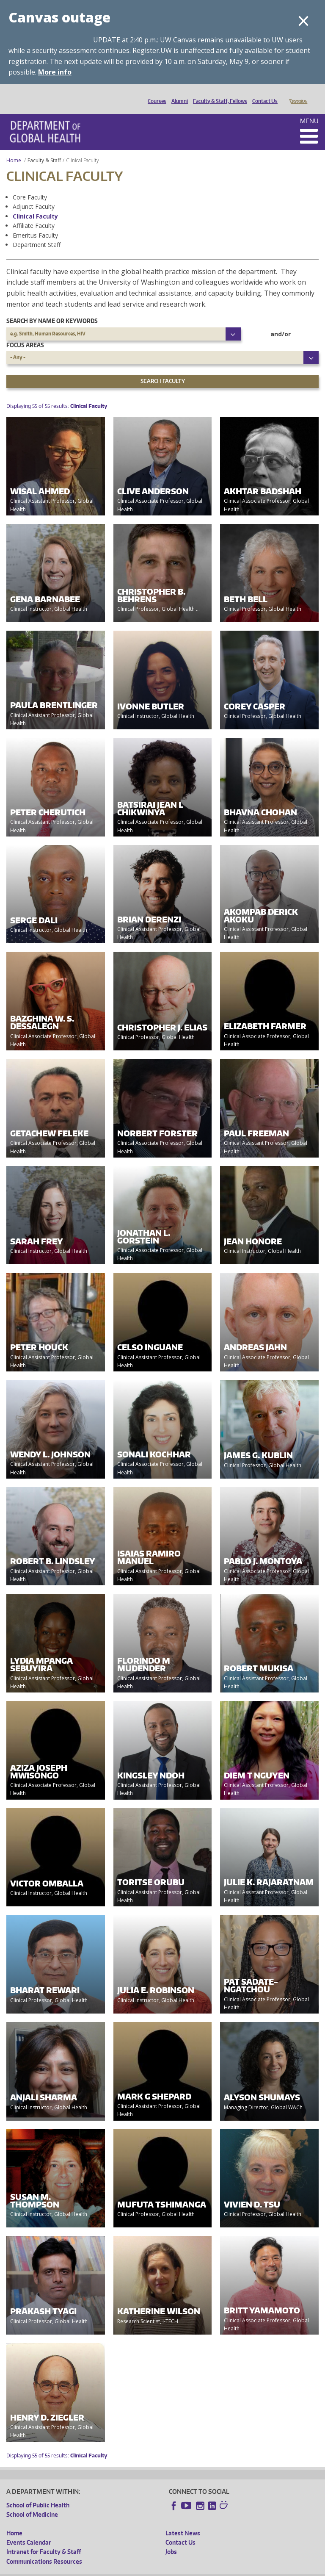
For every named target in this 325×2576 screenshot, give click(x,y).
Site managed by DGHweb (203, 2569)
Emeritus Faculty (35, 223)
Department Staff (37, 233)
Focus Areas (25, 333)
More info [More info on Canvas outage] (55, 72)
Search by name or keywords (52, 309)
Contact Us (262, 94)
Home (13, 148)
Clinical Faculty (35, 204)
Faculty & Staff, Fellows (218, 94)
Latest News (182, 2521)
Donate (297, 94)
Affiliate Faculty (34, 214)
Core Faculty (30, 185)
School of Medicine (32, 2502)
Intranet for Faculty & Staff (43, 2539)
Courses (155, 94)
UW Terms (153, 2569)
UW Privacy (118, 2569)
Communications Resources (44, 2549)
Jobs (171, 2539)
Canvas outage (59, 17)
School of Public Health (37, 2493)
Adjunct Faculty (34, 195)
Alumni (177, 94)
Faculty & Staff (44, 148)
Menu (309, 109)
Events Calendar (28, 2530)
